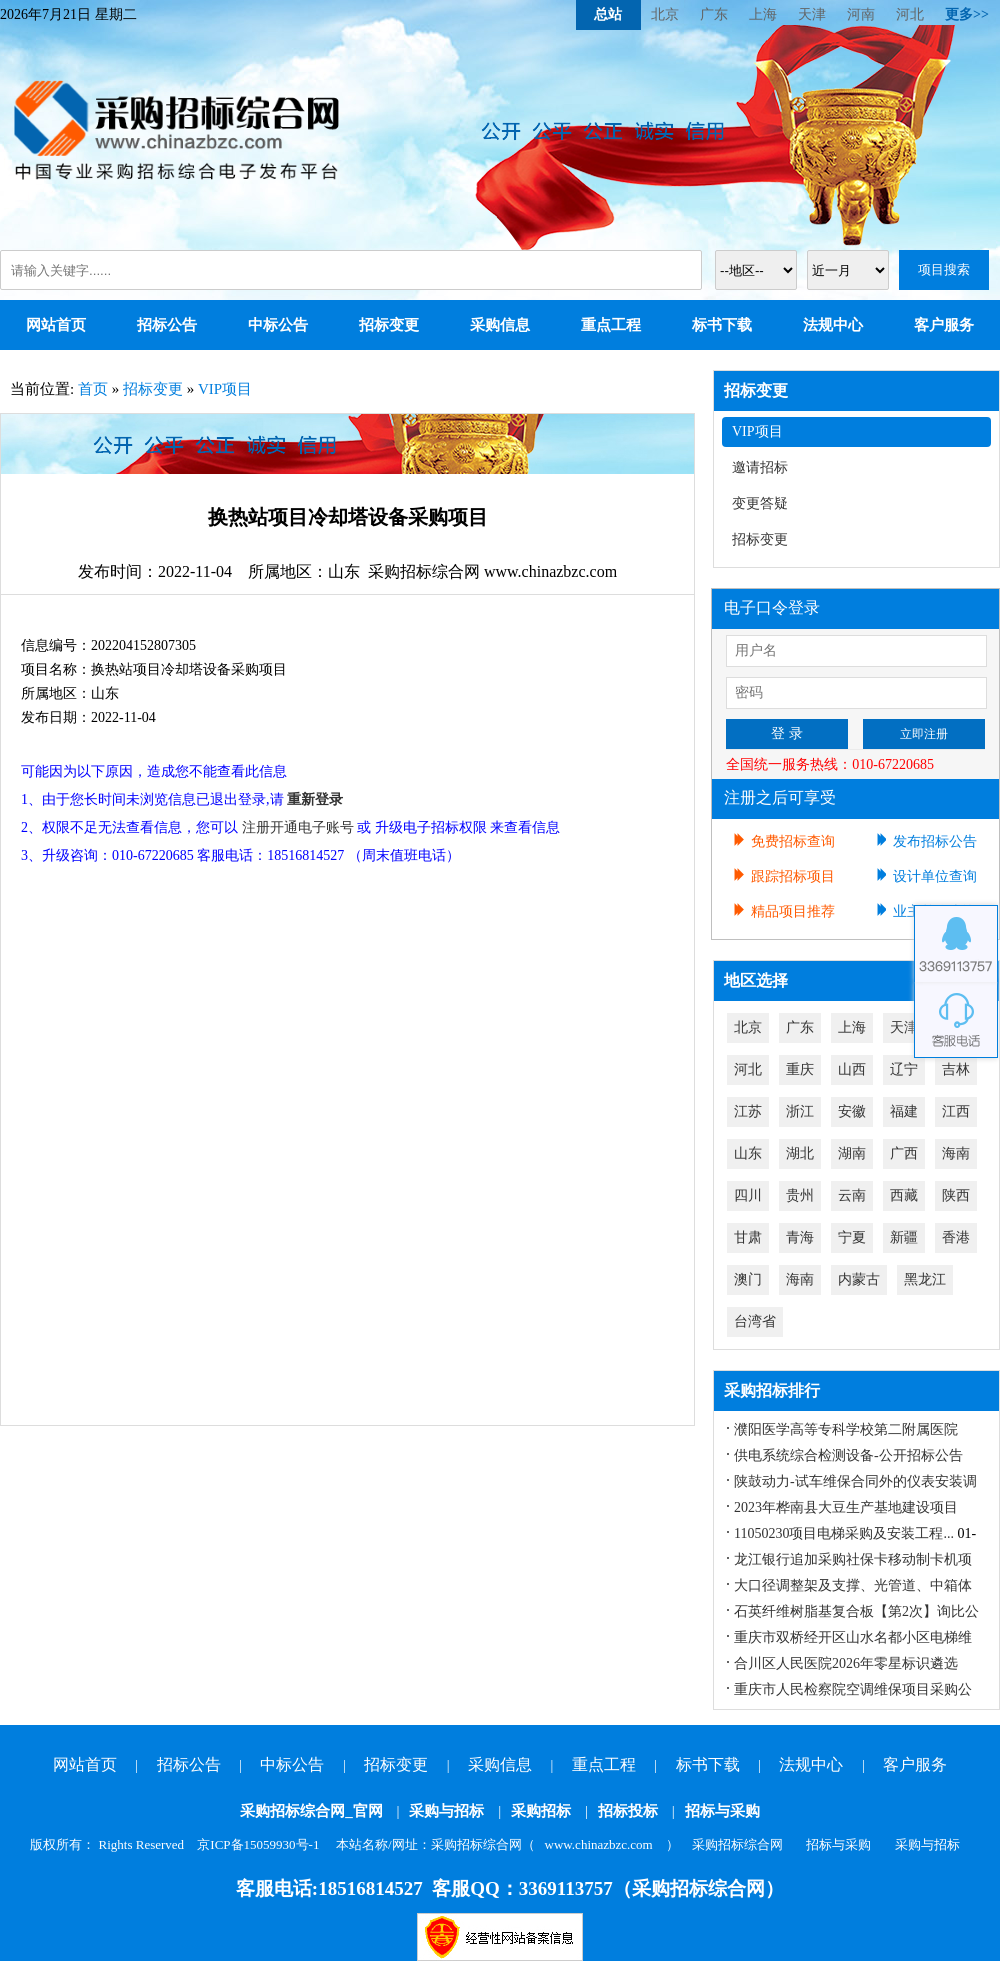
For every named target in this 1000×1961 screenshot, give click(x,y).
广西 (904, 1153)
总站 (608, 14)
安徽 (852, 1111)
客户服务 (944, 325)
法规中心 (833, 325)
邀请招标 (760, 467)
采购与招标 (446, 1811)
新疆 (904, 1237)
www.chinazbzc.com (599, 1844)
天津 (812, 14)
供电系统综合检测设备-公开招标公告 (848, 1455)
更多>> (967, 14)
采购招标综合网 (737, 1844)
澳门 (748, 1279)
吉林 (956, 1069)
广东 (714, 14)
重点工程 (611, 325)
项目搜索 (944, 269)
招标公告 (167, 325)
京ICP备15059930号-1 (258, 1844)
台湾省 (755, 1321)
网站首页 (56, 325)
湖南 (852, 1153)
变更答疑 (760, 503)
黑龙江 (925, 1279)
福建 (904, 1111)
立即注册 (924, 734)
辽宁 (904, 1069)
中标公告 (278, 325)
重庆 (800, 1069)
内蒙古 (859, 1279)
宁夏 (852, 1237)
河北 (910, 14)
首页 (93, 389)
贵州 (800, 1195)
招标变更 (389, 325)
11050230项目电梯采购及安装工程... (844, 1533)
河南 (861, 14)
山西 (852, 1069)
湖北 (800, 1153)
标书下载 (722, 325)
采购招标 (541, 1811)
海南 (956, 1153)
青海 (800, 1237)
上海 (763, 14)
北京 (665, 14)
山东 (748, 1153)
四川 (748, 1195)
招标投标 (628, 1811)
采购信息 (500, 325)
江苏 (748, 1111)
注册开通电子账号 (298, 827)
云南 (852, 1195)
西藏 (904, 1195)
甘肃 (748, 1237)
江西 (956, 1111)
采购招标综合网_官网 (311, 1811)
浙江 (800, 1111)
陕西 (956, 1195)
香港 (956, 1237)
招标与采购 (722, 1811)
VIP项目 (225, 389)
